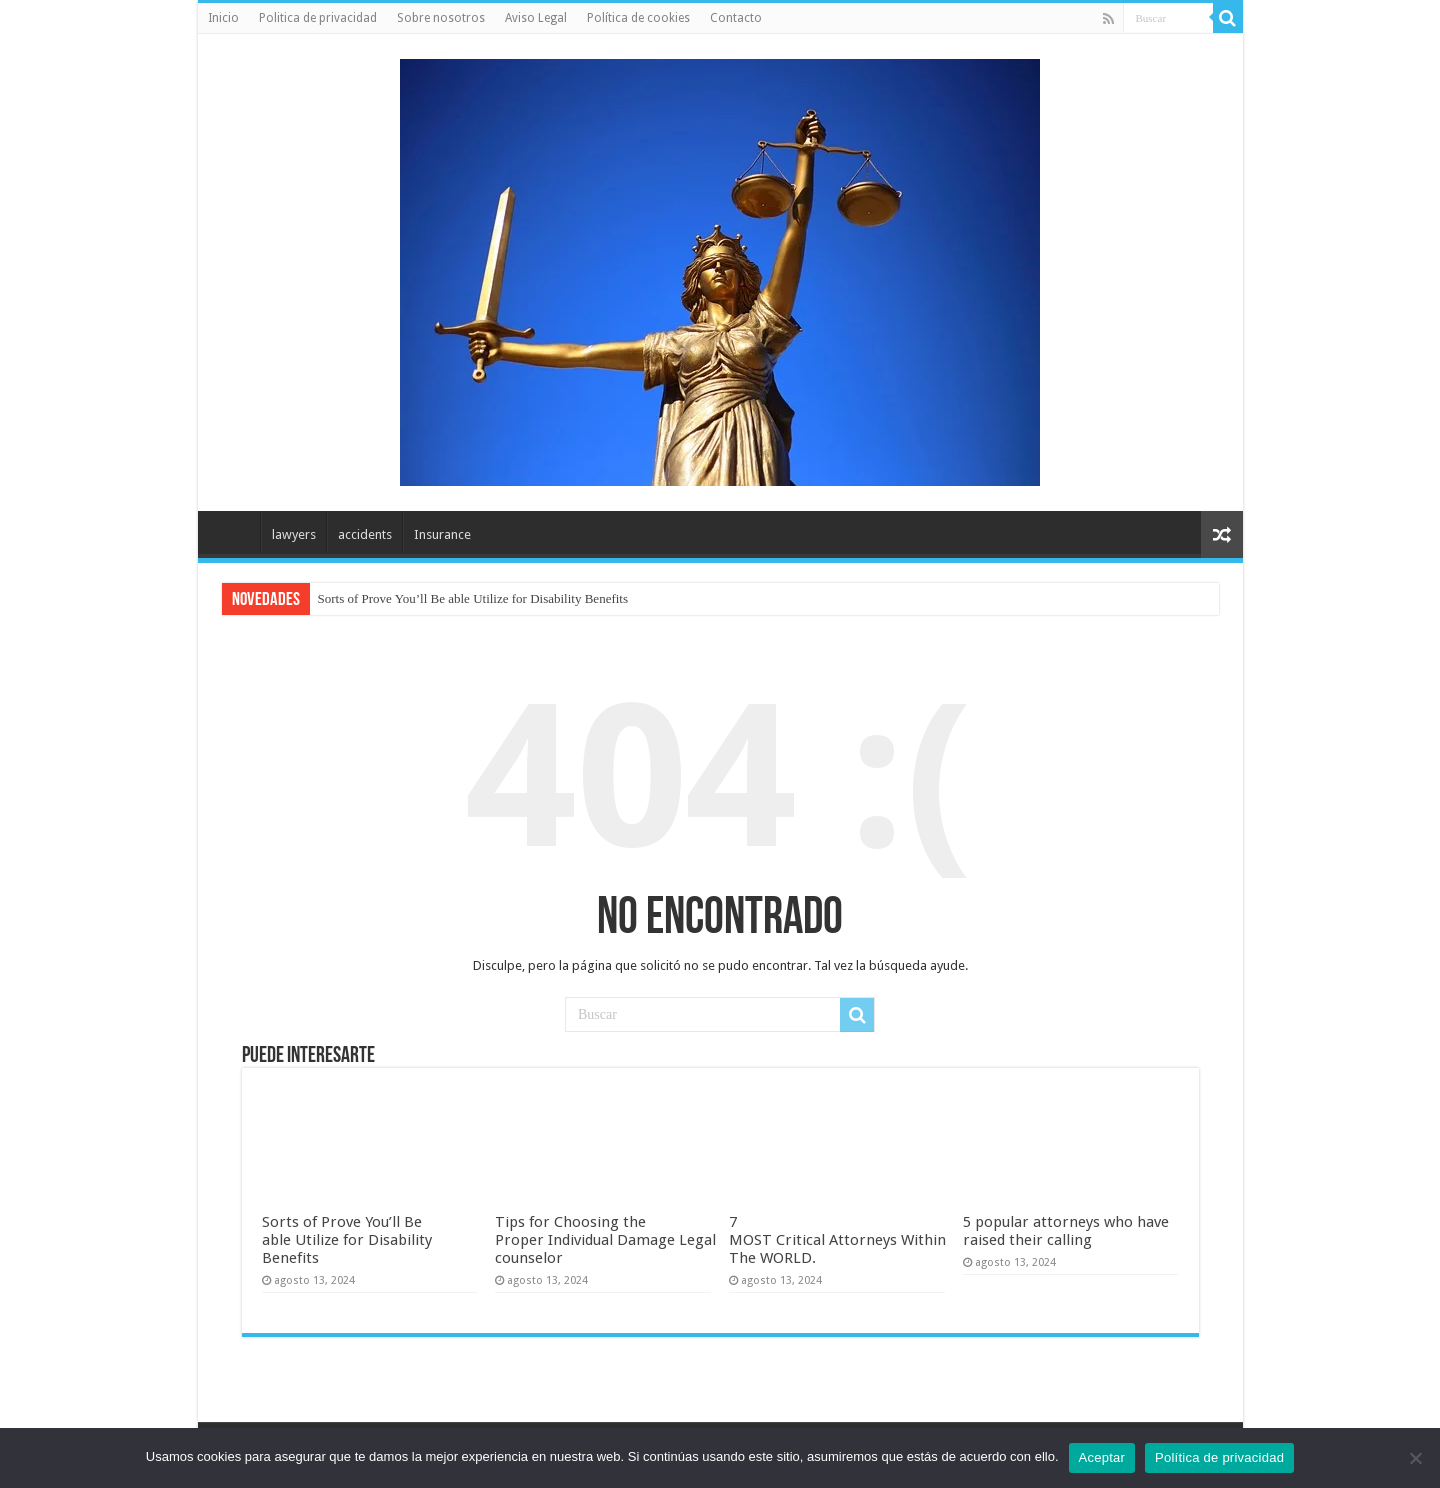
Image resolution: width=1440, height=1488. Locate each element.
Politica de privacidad (318, 18)
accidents (365, 534)
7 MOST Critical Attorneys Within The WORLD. (837, 1240)
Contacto (736, 18)
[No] (1415, 1458)
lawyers (294, 534)
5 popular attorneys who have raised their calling (1066, 1231)
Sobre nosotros (441, 18)
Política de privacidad (1219, 1457)
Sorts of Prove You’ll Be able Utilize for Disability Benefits (473, 598)
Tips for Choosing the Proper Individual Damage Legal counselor (605, 1240)
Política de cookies (638, 18)
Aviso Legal (536, 18)
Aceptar (1102, 1457)
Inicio (223, 18)
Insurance (442, 534)
